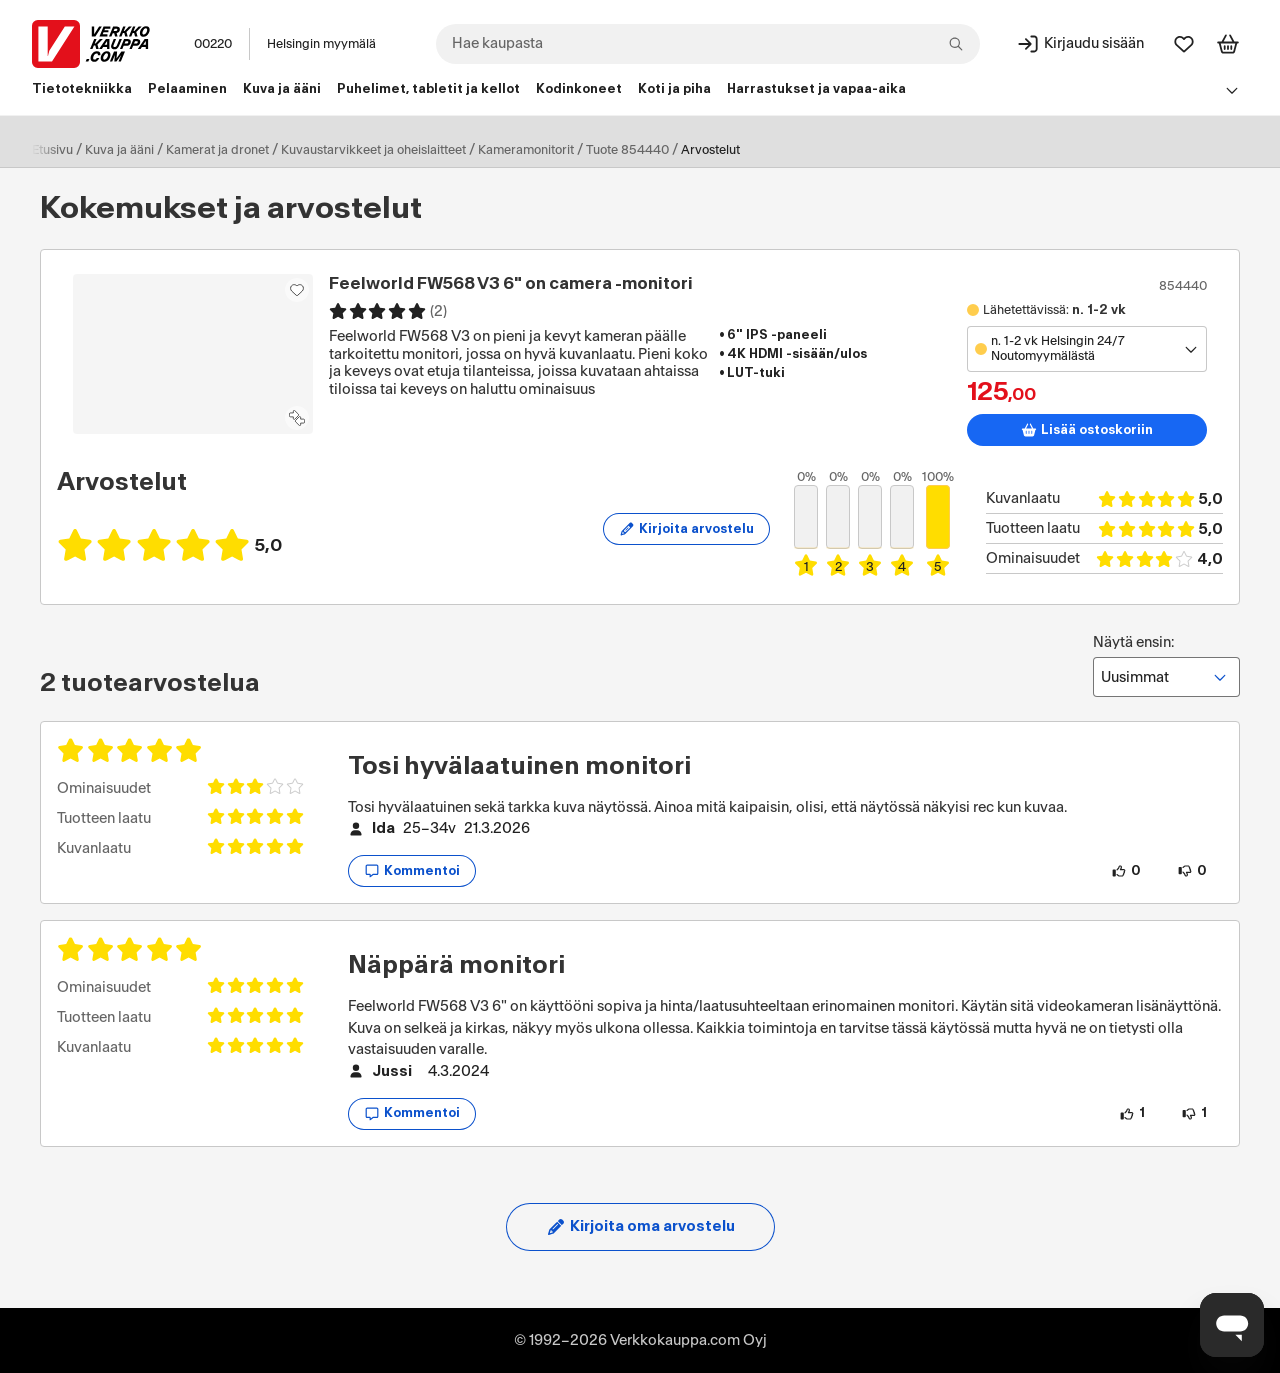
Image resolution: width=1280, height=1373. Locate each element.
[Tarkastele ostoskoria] (1228, 44)
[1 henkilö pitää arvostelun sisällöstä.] (1132, 1114)
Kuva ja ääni (119, 150)
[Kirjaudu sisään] (1080, 44)
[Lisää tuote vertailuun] (297, 418)
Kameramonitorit (526, 150)
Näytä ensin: (1166, 666)
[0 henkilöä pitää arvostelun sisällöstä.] (1126, 871)
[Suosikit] (1184, 44)
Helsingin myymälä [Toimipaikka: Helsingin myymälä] (321, 44)
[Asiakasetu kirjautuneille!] (297, 290)
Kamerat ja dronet (217, 150)
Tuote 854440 (627, 150)
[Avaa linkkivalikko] (1232, 90)
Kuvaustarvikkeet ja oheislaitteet (373, 150)
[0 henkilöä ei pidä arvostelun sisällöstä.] (1192, 871)
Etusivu (52, 150)
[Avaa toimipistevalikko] (1087, 349)
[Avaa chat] (1232, 1325)
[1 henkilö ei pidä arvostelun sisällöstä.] (1194, 1114)
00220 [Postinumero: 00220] (213, 44)
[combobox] (708, 44)
